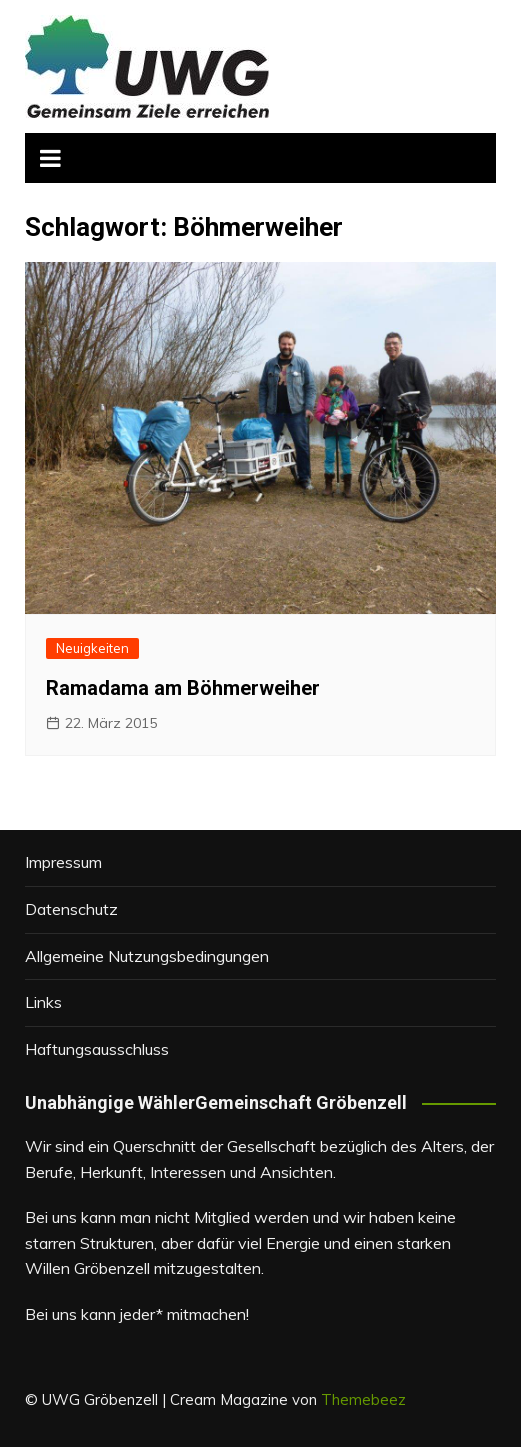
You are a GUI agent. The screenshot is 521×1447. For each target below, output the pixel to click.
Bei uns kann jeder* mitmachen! (137, 1314)
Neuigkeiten (92, 648)
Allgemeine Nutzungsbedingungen (147, 956)
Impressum (63, 862)
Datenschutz (71, 909)
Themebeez (363, 1399)
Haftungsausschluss (97, 1049)
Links (43, 1002)
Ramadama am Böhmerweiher (183, 688)
